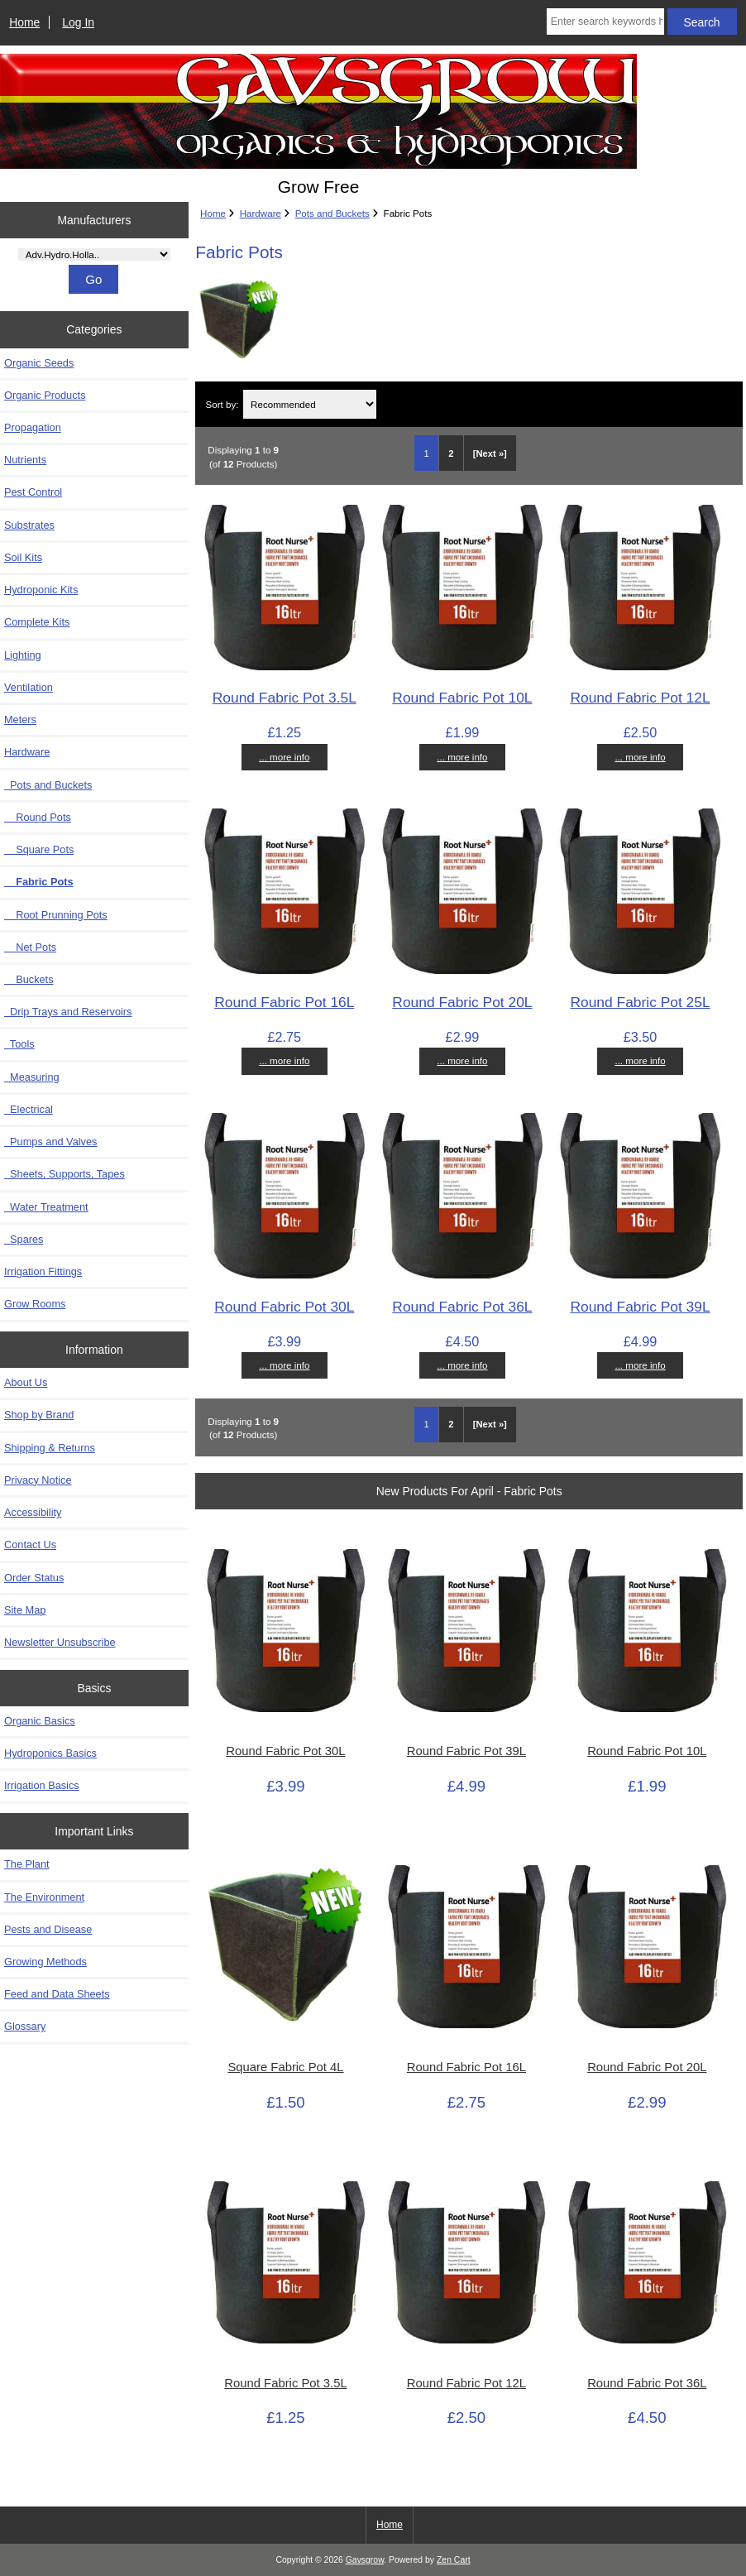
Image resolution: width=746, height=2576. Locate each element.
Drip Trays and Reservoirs (68, 1011)
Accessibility (32, 1512)
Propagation (32, 427)
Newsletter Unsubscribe (60, 1642)
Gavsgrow (365, 2559)
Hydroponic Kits (41, 589)
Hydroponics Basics (50, 1753)
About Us (25, 1382)
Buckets (29, 979)
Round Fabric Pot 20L (462, 1002)
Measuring (32, 1077)
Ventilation (28, 687)
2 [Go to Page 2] (450, 453)
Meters (20, 719)
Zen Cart (454, 2559)
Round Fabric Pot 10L (462, 697)
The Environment (44, 1897)
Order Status (34, 1577)
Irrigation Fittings (43, 1271)
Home (24, 22)
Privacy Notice (37, 1480)
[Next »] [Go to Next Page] (490, 453)
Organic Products (45, 395)
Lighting (22, 655)
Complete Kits (36, 622)
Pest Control (33, 492)
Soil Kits (23, 557)
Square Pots (39, 849)
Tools (19, 1044)
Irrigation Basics (41, 1785)
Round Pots (37, 817)
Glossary (24, 2026)
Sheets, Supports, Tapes (64, 1174)
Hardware (260, 213)
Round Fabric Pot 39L (640, 1306)
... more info (284, 756)
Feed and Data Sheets (57, 1994)
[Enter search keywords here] (605, 21)
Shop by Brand (39, 1414)
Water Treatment (46, 1207)
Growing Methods (45, 1961)
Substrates (29, 525)
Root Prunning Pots (56, 915)
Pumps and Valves (50, 1141)
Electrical (28, 1109)
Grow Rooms (34, 1304)
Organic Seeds (39, 363)
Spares (23, 1239)
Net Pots (30, 947)
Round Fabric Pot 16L (284, 1002)
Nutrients (25, 459)
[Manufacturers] (94, 254)
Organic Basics (39, 1721)
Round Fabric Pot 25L (640, 1002)
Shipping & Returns (49, 1448)
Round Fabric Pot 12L (640, 697)
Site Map (24, 1610)
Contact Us (30, 1544)
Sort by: (222, 404)
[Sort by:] (309, 404)
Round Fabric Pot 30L (284, 1306)
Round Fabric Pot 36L (462, 1306)
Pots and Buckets (332, 213)
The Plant (27, 1864)
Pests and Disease (48, 1929)
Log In (78, 22)
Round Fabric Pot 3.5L (284, 697)
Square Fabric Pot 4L (285, 2067)
